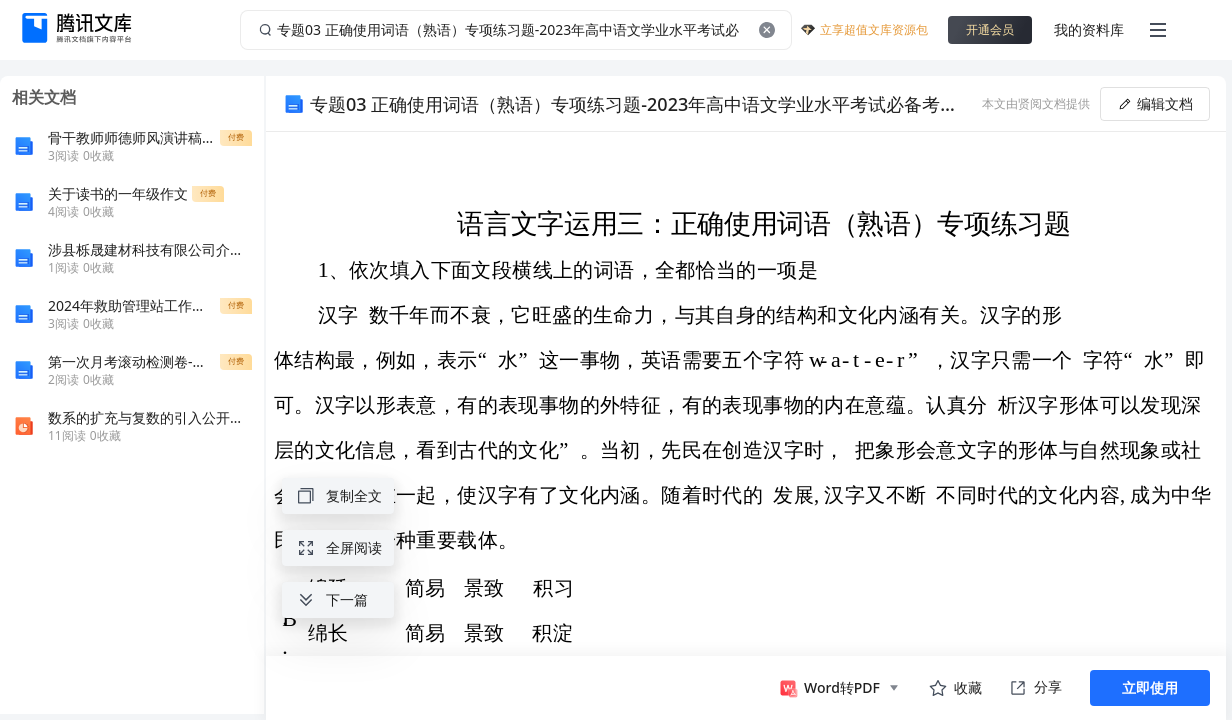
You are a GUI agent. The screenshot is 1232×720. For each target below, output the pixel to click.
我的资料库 (1089, 29)
